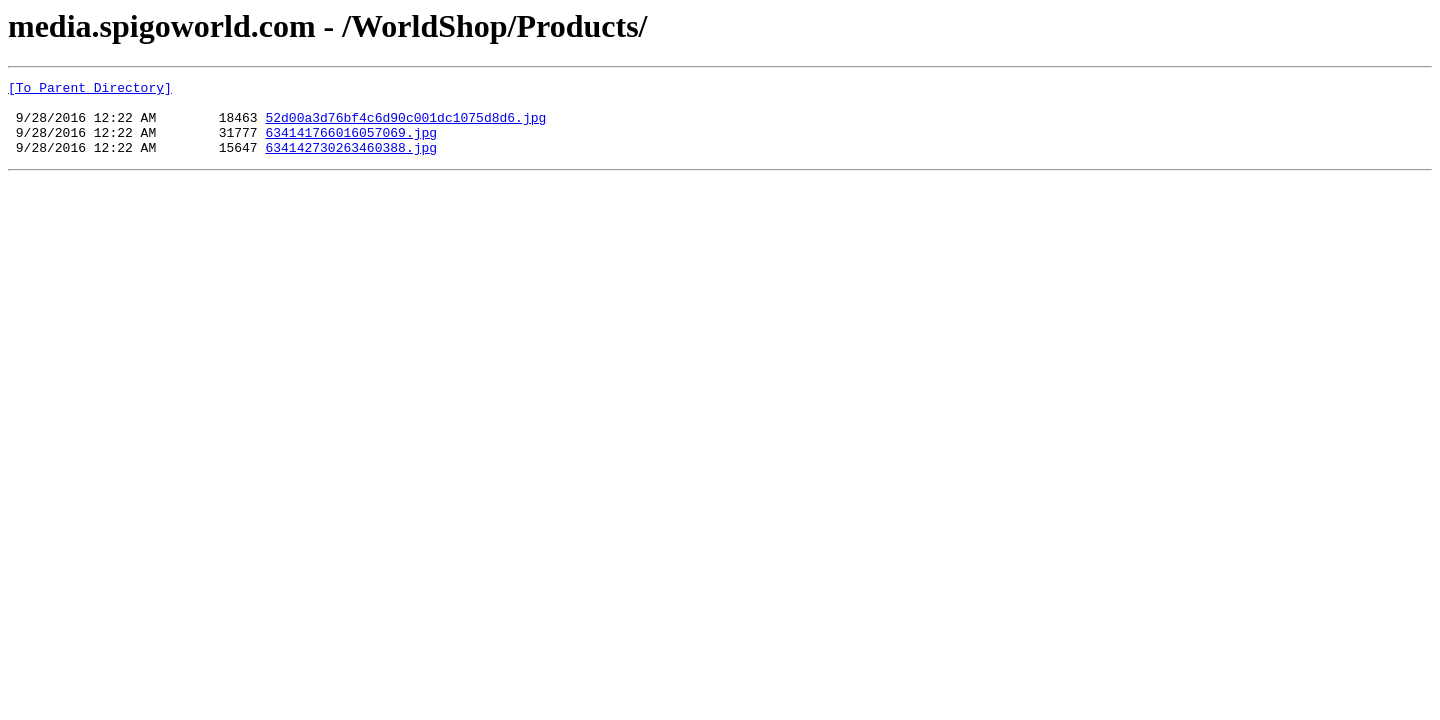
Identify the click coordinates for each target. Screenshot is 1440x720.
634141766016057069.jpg (351, 144)
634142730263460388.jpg (351, 162)
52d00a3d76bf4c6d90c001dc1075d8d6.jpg (405, 126)
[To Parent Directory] (90, 90)
